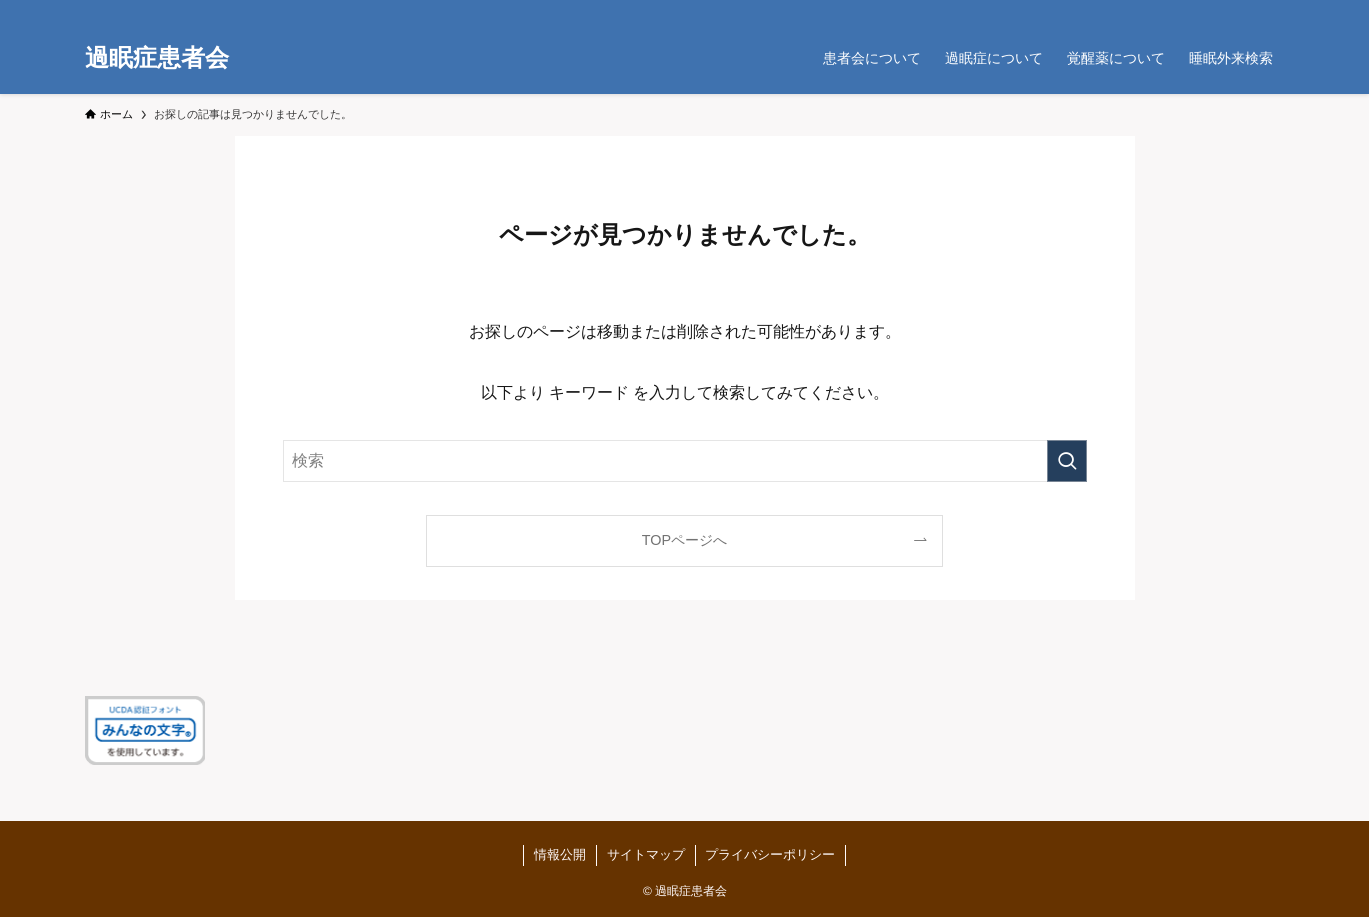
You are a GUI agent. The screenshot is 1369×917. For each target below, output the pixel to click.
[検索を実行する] (1067, 461)
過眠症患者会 (157, 58)
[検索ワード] (685, 461)
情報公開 (560, 854)
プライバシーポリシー (770, 854)
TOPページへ (684, 540)
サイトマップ (645, 854)
